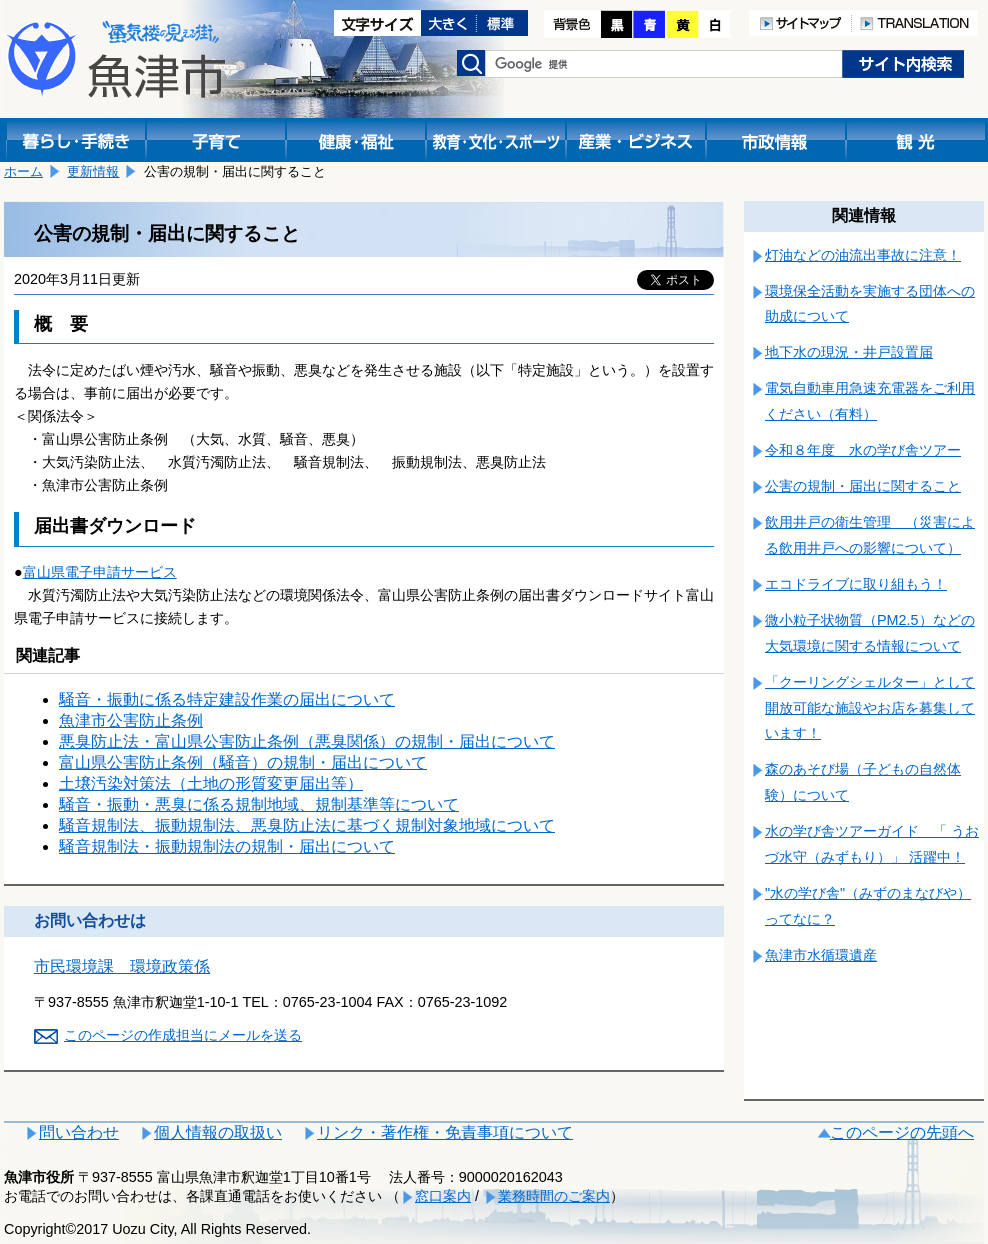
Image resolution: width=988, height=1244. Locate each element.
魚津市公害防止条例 (131, 720)
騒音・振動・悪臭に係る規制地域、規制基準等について (259, 804)
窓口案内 (443, 1196)
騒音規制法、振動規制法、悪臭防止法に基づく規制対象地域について (307, 825)
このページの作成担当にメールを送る (183, 1035)
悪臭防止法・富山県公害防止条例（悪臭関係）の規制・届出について (307, 741)
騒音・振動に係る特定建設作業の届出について (227, 699)
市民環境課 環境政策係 (122, 966)
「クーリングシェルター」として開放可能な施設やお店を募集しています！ (870, 708)
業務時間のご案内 (554, 1196)
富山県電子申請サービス (100, 572)
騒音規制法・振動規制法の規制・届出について (227, 846)
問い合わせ (79, 1132)
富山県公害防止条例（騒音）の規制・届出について (243, 762)
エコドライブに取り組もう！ (856, 584)
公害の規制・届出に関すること (863, 486)
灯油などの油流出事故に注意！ (863, 255)
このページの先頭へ (902, 1132)
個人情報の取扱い (218, 1132)
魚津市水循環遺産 (821, 955)
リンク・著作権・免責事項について (445, 1132)
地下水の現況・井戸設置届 (849, 352)
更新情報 (93, 171)
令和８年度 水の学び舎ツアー (863, 450)
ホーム (23, 171)
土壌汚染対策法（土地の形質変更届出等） (211, 783)
